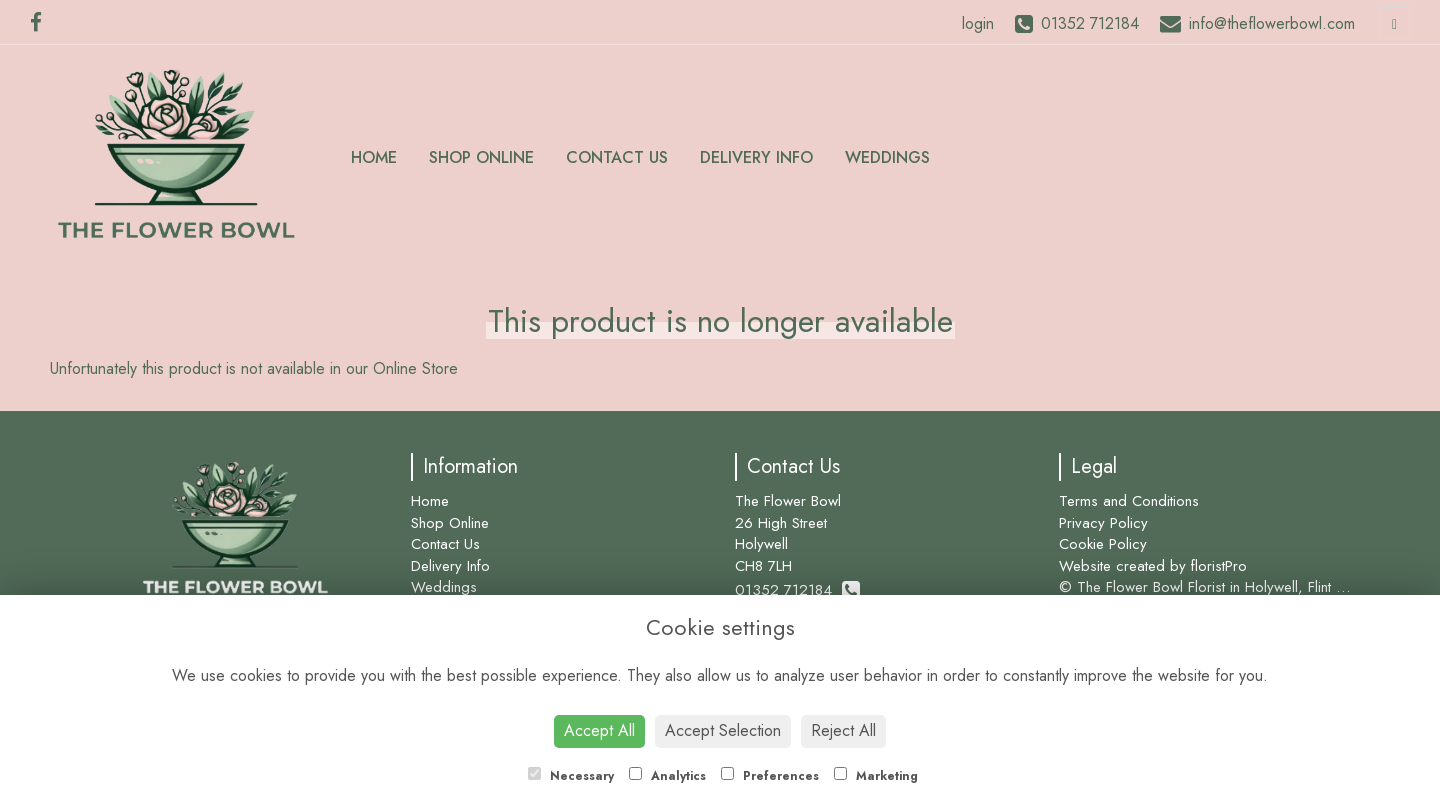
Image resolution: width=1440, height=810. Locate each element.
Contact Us (617, 157)
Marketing (876, 776)
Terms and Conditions (1129, 501)
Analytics (667, 776)
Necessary (571, 776)
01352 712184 (797, 590)
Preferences (770, 776)
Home (374, 157)
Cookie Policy (1103, 544)
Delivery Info (756, 157)
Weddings (887, 157)
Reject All (843, 730)
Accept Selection (723, 730)
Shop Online (481, 157)
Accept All (599, 730)
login (978, 23)
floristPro (1219, 566)
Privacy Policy (1103, 523)
